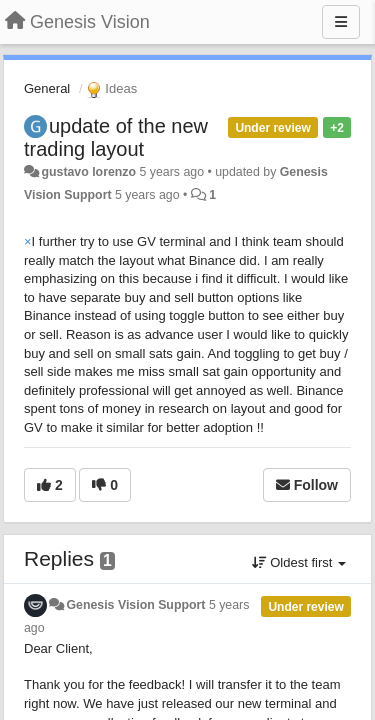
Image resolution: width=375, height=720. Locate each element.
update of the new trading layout (116, 137)
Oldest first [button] (299, 562)
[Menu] (341, 22)
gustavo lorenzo (88, 172)
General (47, 88)
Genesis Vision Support (135, 605)
